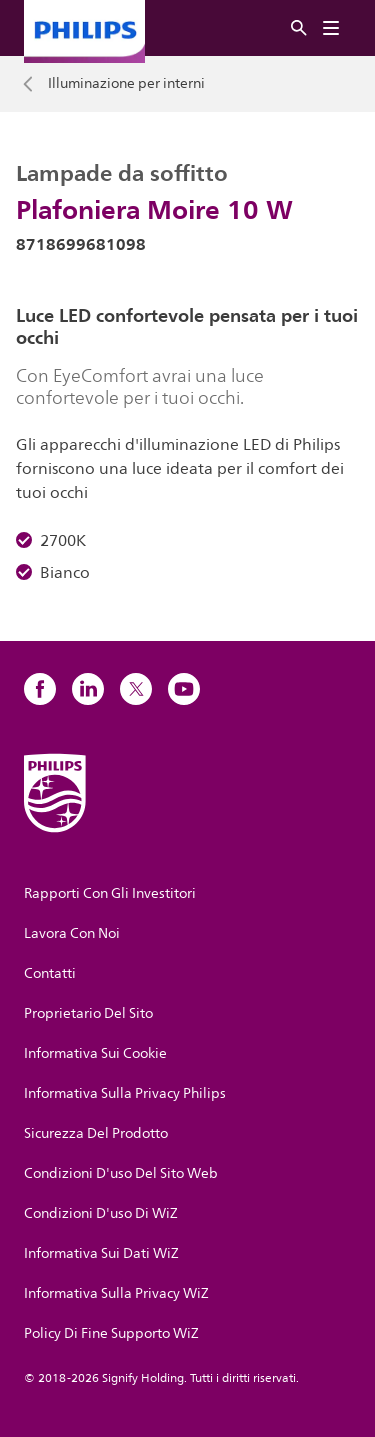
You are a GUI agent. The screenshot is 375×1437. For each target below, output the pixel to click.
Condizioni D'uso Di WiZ (101, 1213)
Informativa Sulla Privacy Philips (125, 1093)
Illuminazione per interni (126, 84)
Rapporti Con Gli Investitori (110, 893)
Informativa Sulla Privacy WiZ (116, 1293)
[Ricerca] (299, 28)
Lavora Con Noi (72, 933)
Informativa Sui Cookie (95, 1053)
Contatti (50, 973)
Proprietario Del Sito (88, 1013)
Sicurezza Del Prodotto (96, 1133)
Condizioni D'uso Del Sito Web (121, 1173)
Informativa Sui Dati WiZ (101, 1253)
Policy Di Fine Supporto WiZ (111, 1333)
